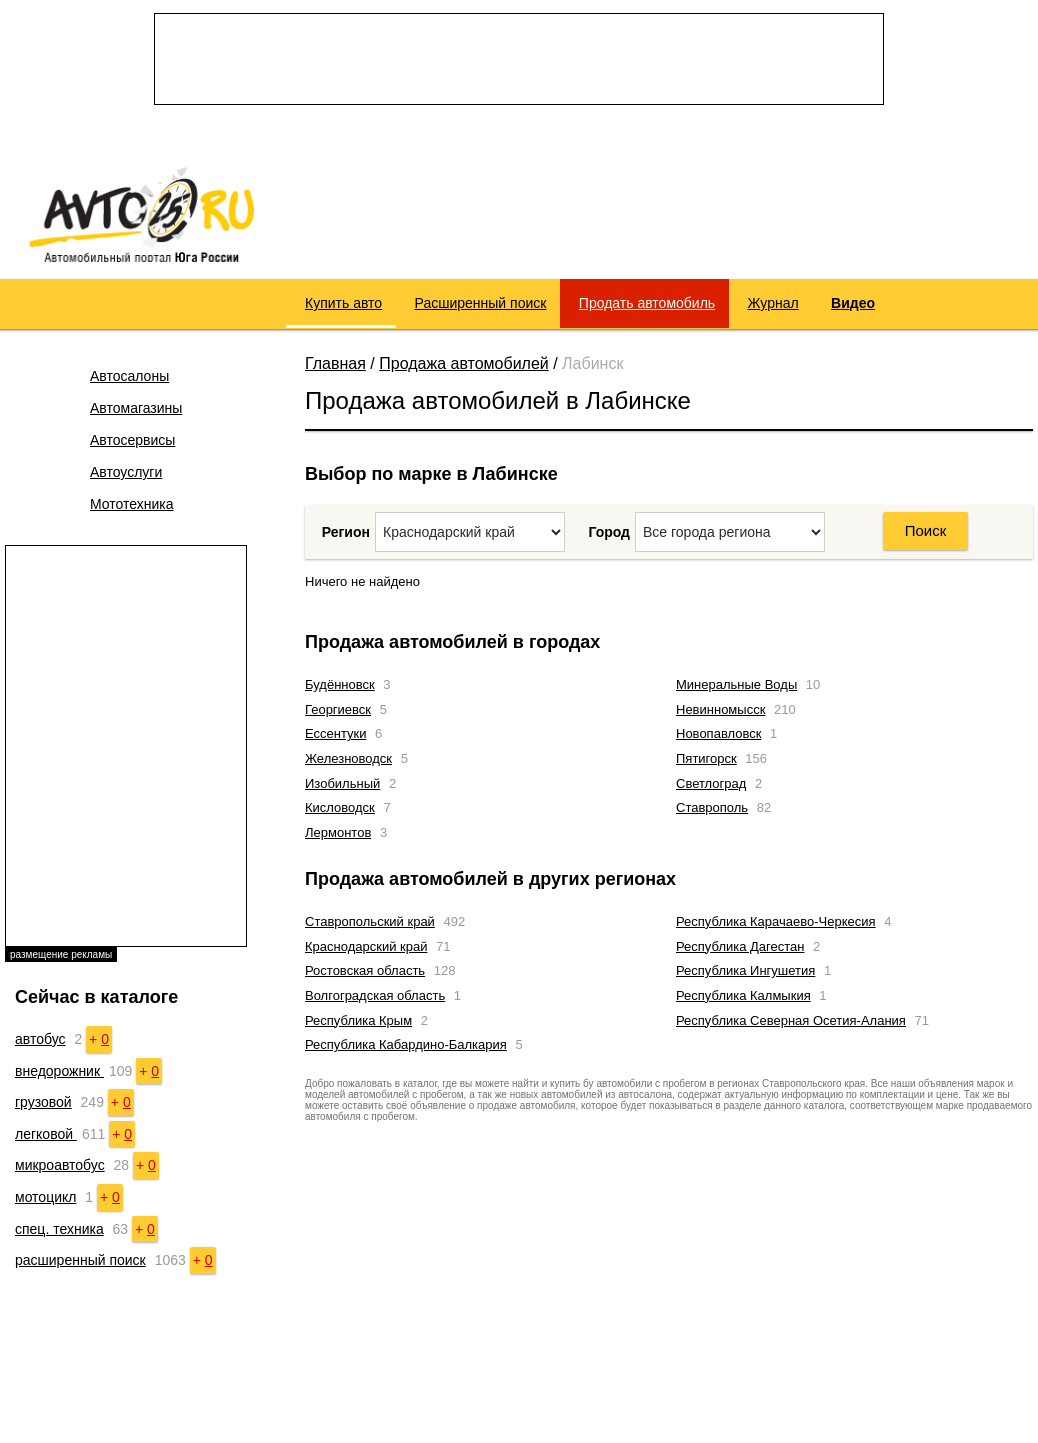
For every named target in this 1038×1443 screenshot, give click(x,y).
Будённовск (340, 684)
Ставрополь (712, 807)
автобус (40, 1039)
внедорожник (59, 1071)
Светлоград (711, 783)
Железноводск (348, 758)
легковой (46, 1134)
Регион (346, 532)
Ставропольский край (370, 921)
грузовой (43, 1102)
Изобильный (342, 783)
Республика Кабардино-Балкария (406, 1044)
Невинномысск (720, 709)
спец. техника (59, 1229)
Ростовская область (365, 970)
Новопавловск (718, 733)
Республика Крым (358, 1020)
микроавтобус (60, 1165)
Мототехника (132, 504)
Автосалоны (129, 376)
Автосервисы (132, 440)
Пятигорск (706, 758)
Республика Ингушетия (745, 970)
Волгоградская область (375, 995)
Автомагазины (136, 408)
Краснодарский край (366, 946)
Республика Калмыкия (743, 995)
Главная (335, 363)
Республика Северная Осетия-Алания (791, 1020)
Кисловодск (340, 807)
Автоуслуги (126, 472)
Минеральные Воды (736, 684)
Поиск (926, 530)
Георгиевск (338, 709)
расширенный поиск (80, 1260)
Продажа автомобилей (464, 363)
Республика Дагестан (740, 946)
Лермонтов (338, 832)
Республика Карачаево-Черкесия (776, 921)
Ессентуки (335, 733)
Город (609, 532)
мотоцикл (45, 1197)
